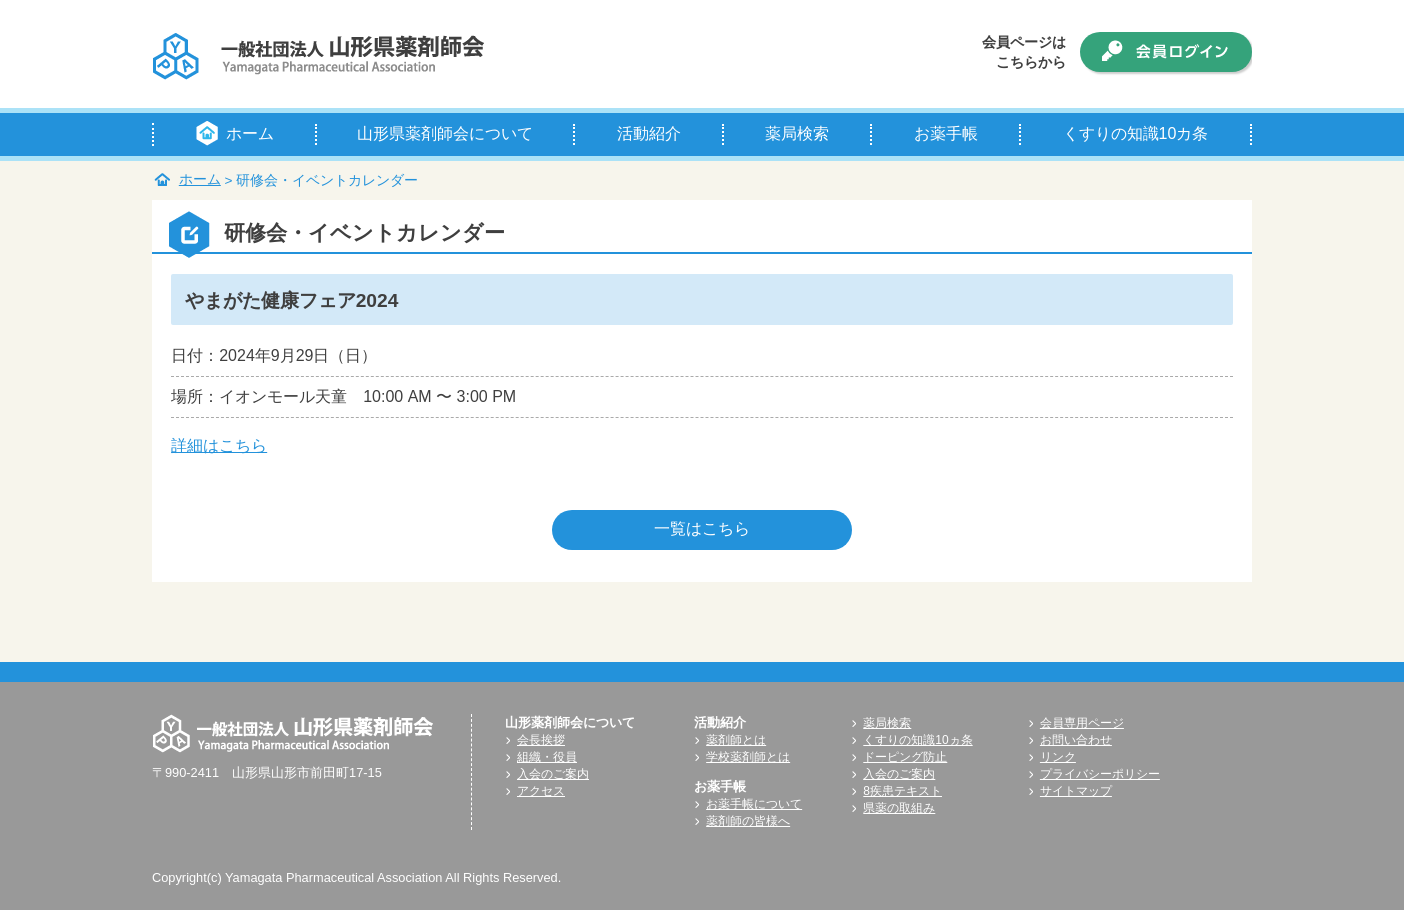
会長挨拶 (541, 740)
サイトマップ (1076, 791)
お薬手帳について (754, 804)
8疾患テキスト (902, 791)
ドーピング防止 (905, 757)
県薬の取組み (899, 808)
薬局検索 (887, 723)
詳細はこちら (219, 445)
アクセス (541, 791)
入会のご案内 (553, 774)
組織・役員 (547, 757)
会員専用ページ (1082, 723)
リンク (1058, 757)
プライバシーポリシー (1100, 774)
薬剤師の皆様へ (748, 821)
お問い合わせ (1076, 740)
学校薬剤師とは (748, 757)
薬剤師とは (736, 740)
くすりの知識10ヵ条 (917, 740)
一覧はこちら (702, 528)
